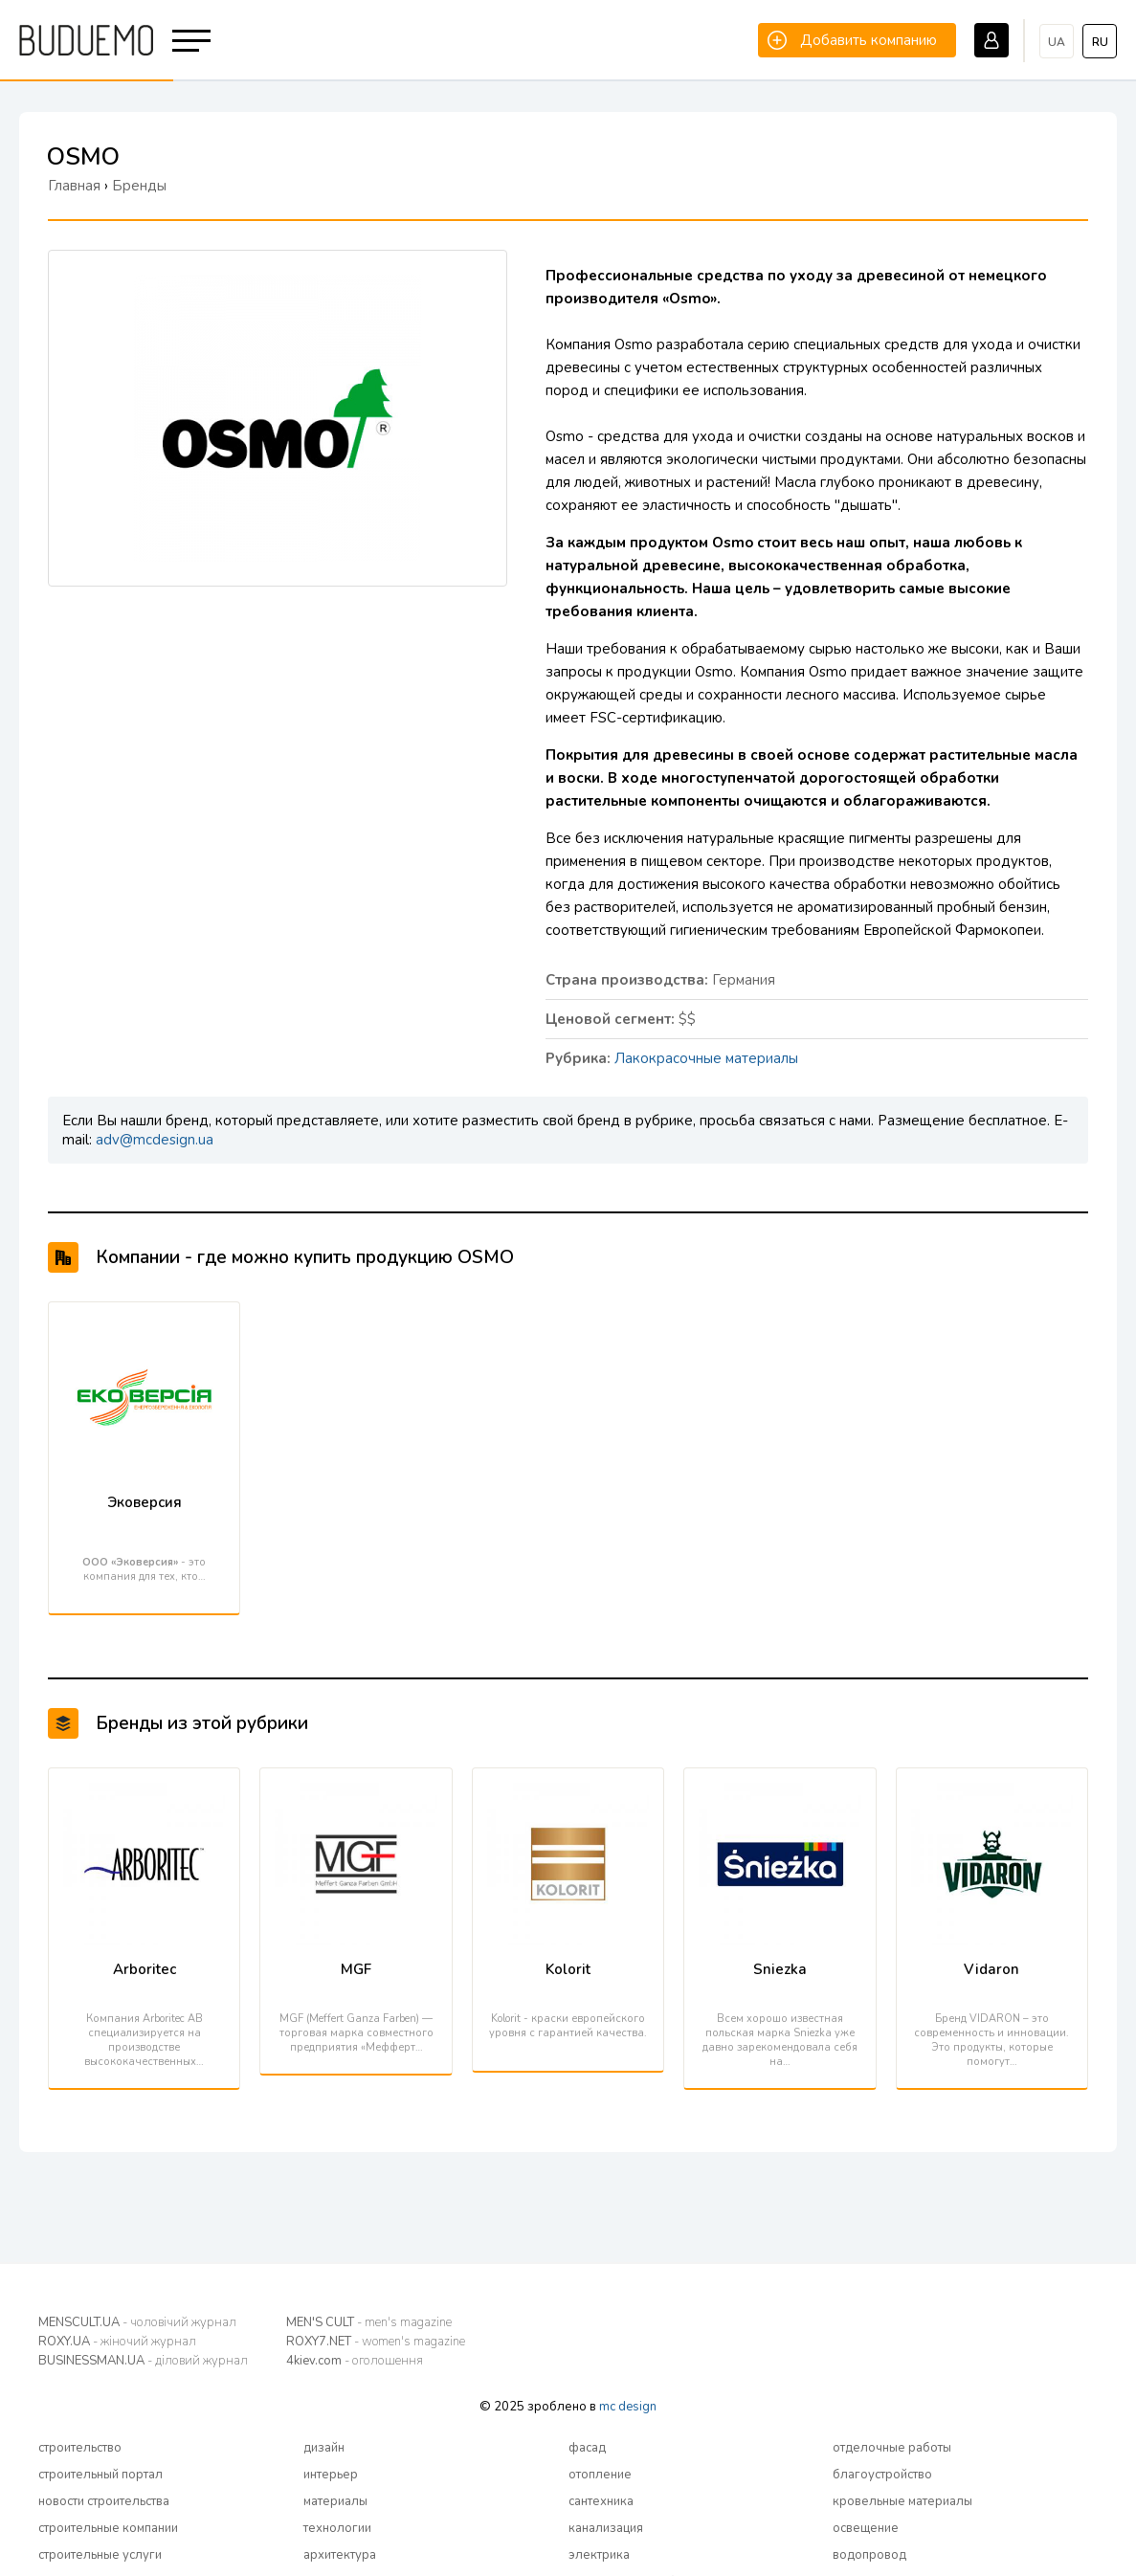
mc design (628, 2406)
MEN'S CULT (369, 2322)
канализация (605, 2528)
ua (1056, 42)
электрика (599, 2555)
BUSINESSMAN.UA (143, 2360)
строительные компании (108, 2528)
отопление (600, 2474)
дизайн (324, 2447)
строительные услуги (100, 2555)
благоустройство (882, 2474)
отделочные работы (892, 2447)
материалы (335, 2501)
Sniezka (780, 1969)
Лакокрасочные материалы (706, 1058)
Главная (74, 185)
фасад (587, 2447)
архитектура (339, 2555)
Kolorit (568, 1969)
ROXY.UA (117, 2341)
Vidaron (991, 1969)
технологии (337, 2528)
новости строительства (103, 2501)
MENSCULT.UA (137, 2322)
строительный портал (100, 2474)
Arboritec (144, 1969)
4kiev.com (354, 2360)
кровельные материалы (902, 2501)
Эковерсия (144, 1502)
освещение (866, 2528)
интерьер (330, 2474)
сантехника (601, 2501)
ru (1100, 42)
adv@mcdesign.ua (154, 1139)
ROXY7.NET (375, 2341)
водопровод (869, 2555)
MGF (356, 1969)
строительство (80, 2447)
